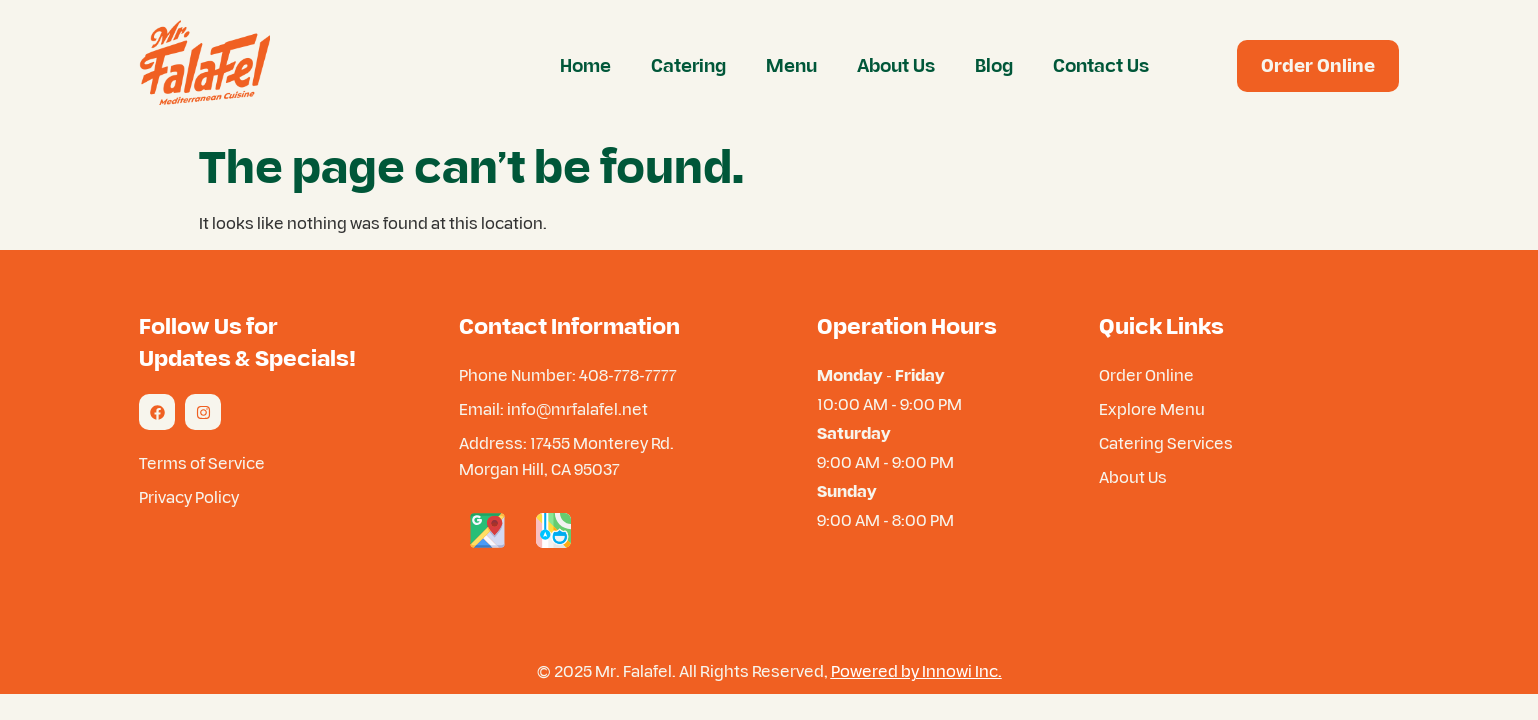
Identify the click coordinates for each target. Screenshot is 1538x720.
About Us (896, 65)
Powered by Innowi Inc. (916, 671)
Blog (994, 65)
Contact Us (1101, 65)
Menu (791, 65)
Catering (688, 65)
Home (585, 65)
